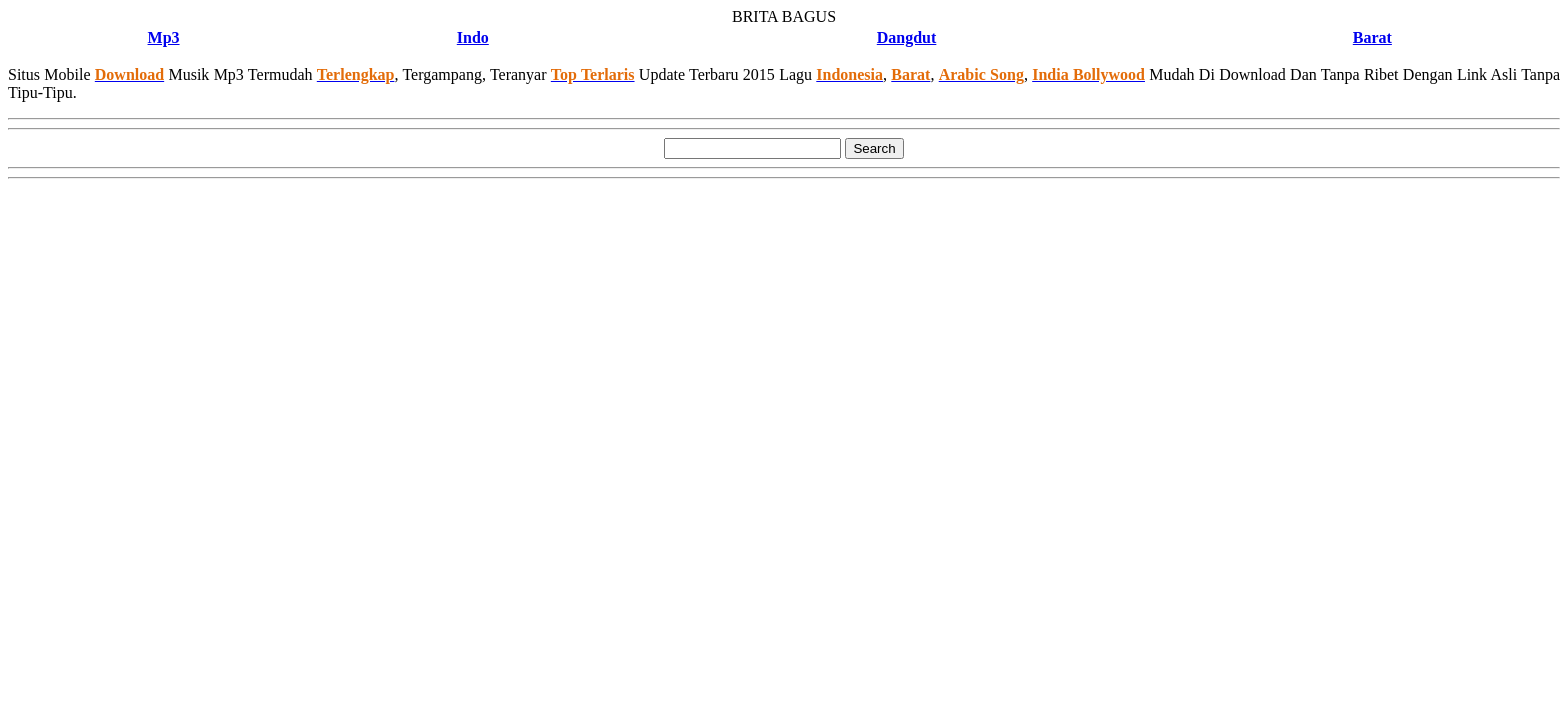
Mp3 (164, 37)
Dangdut (907, 37)
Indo (473, 37)
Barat (1372, 37)
